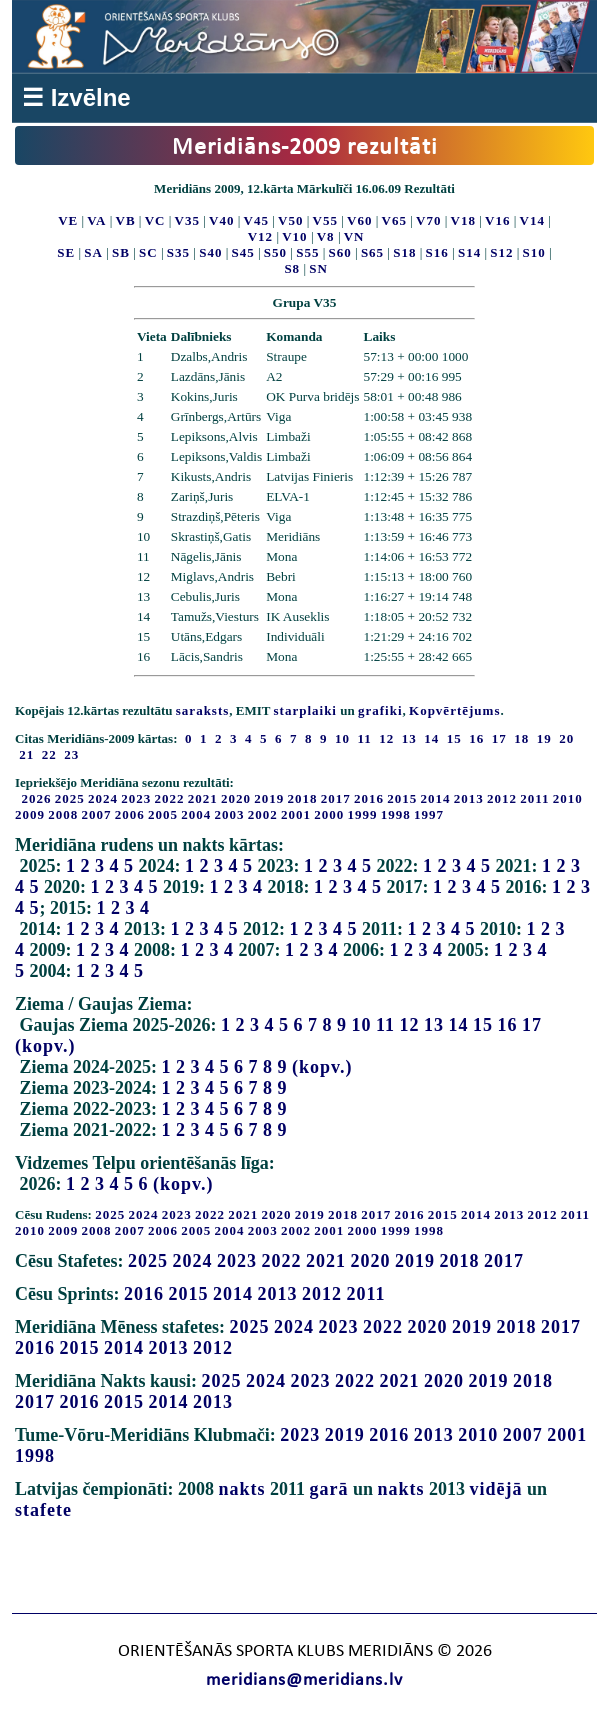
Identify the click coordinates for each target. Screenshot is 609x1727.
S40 (210, 252)
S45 (243, 252)
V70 (428, 220)
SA (93, 252)
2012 (502, 798)
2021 (203, 798)
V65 (394, 220)
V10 (294, 236)
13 (434, 1025)
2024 (103, 798)
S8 (292, 268)
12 (410, 1025)
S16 (437, 252)
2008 (63, 814)
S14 (469, 252)
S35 (178, 252)
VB (126, 220)
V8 (326, 236)
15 (483, 1025)
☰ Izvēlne (76, 97)
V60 (359, 220)
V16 (497, 220)
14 (459, 1025)
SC (148, 252)
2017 (336, 798)
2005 (163, 814)
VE (68, 220)
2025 (70, 798)
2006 (130, 814)
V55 (325, 220)
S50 (275, 252)
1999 (363, 814)
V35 (187, 220)
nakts (241, 1489)
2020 (236, 798)
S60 (340, 252)
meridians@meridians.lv (304, 1680)
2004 (196, 814)
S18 (404, 252)
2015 (402, 798)
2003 (230, 814)
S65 (372, 252)
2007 (97, 814)
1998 (396, 814)
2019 (269, 798)
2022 (170, 798)
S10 (534, 252)
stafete (43, 1510)
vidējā (496, 1489)
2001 (296, 814)
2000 (329, 814)
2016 (369, 798)
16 (508, 1025)
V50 (290, 220)
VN (354, 236)
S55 (307, 252)
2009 (30, 814)
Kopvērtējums (454, 710)
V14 (532, 220)
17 (532, 1025)
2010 (568, 798)
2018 (303, 798)
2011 (534, 798)
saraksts (203, 710)
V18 (463, 220)
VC (155, 220)
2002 (263, 814)
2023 (136, 798)
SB (121, 252)
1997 (429, 814)
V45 (256, 220)
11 (385, 1025)
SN (318, 268)
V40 (221, 220)
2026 (37, 798)
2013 (469, 798)
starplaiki (305, 710)
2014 (436, 798)
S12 (501, 252)
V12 (260, 236)
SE (66, 252)
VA (96, 220)
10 (362, 1025)
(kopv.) (45, 1046)
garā (329, 1489)
